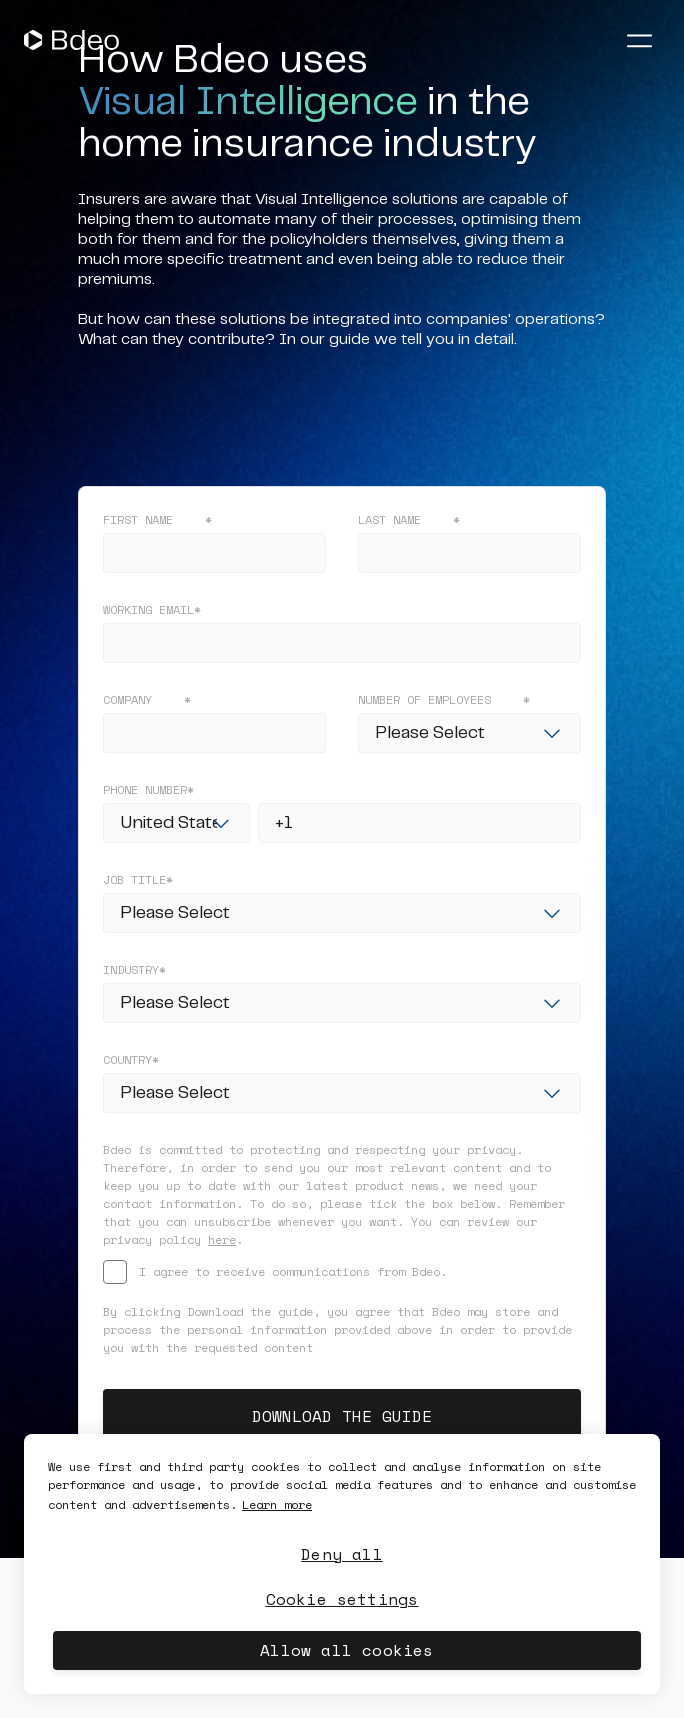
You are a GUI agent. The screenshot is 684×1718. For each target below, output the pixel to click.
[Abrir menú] (639, 40)
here (222, 1239)
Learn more (277, 1504)
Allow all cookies (346, 1650)
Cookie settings (342, 1599)
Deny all (342, 1554)
